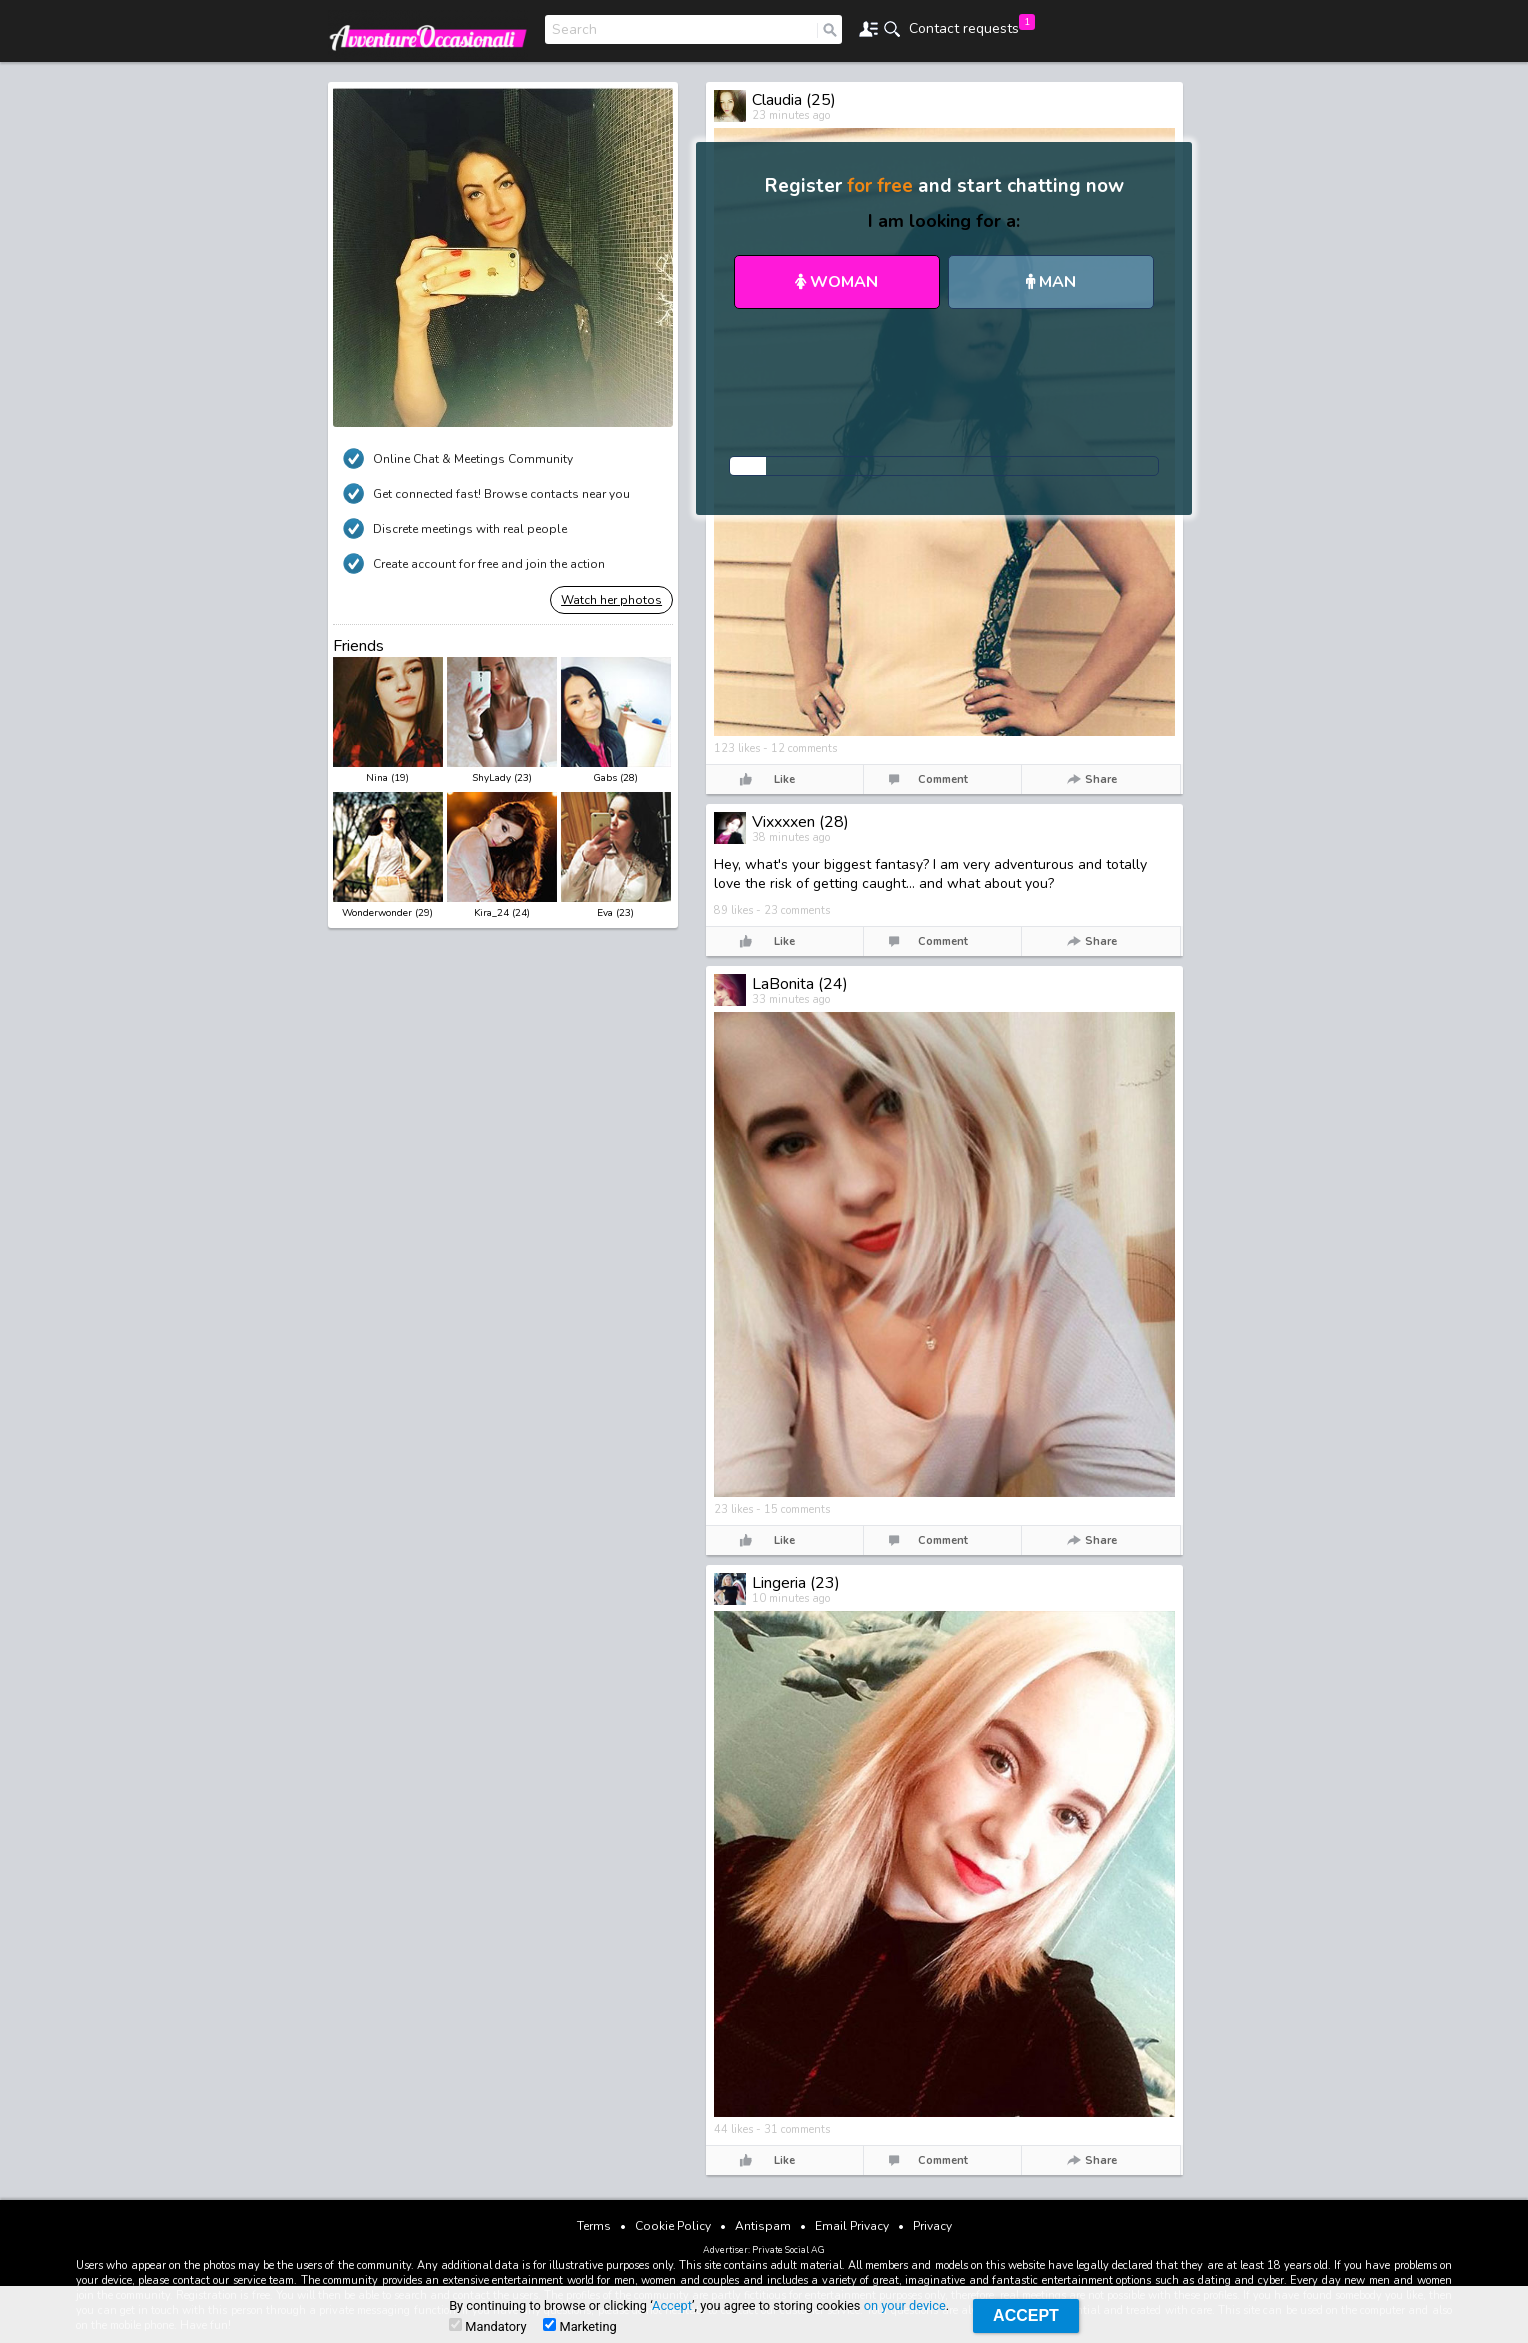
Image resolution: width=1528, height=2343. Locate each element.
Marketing (579, 2326)
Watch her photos (611, 600)
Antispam (763, 2226)
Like (784, 779)
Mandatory (487, 2326)
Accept (672, 2305)
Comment (943, 779)
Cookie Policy (673, 2226)
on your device (905, 2305)
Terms (594, 2226)
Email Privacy (852, 2226)
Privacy (932, 2226)
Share (1101, 779)
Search (574, 29)
